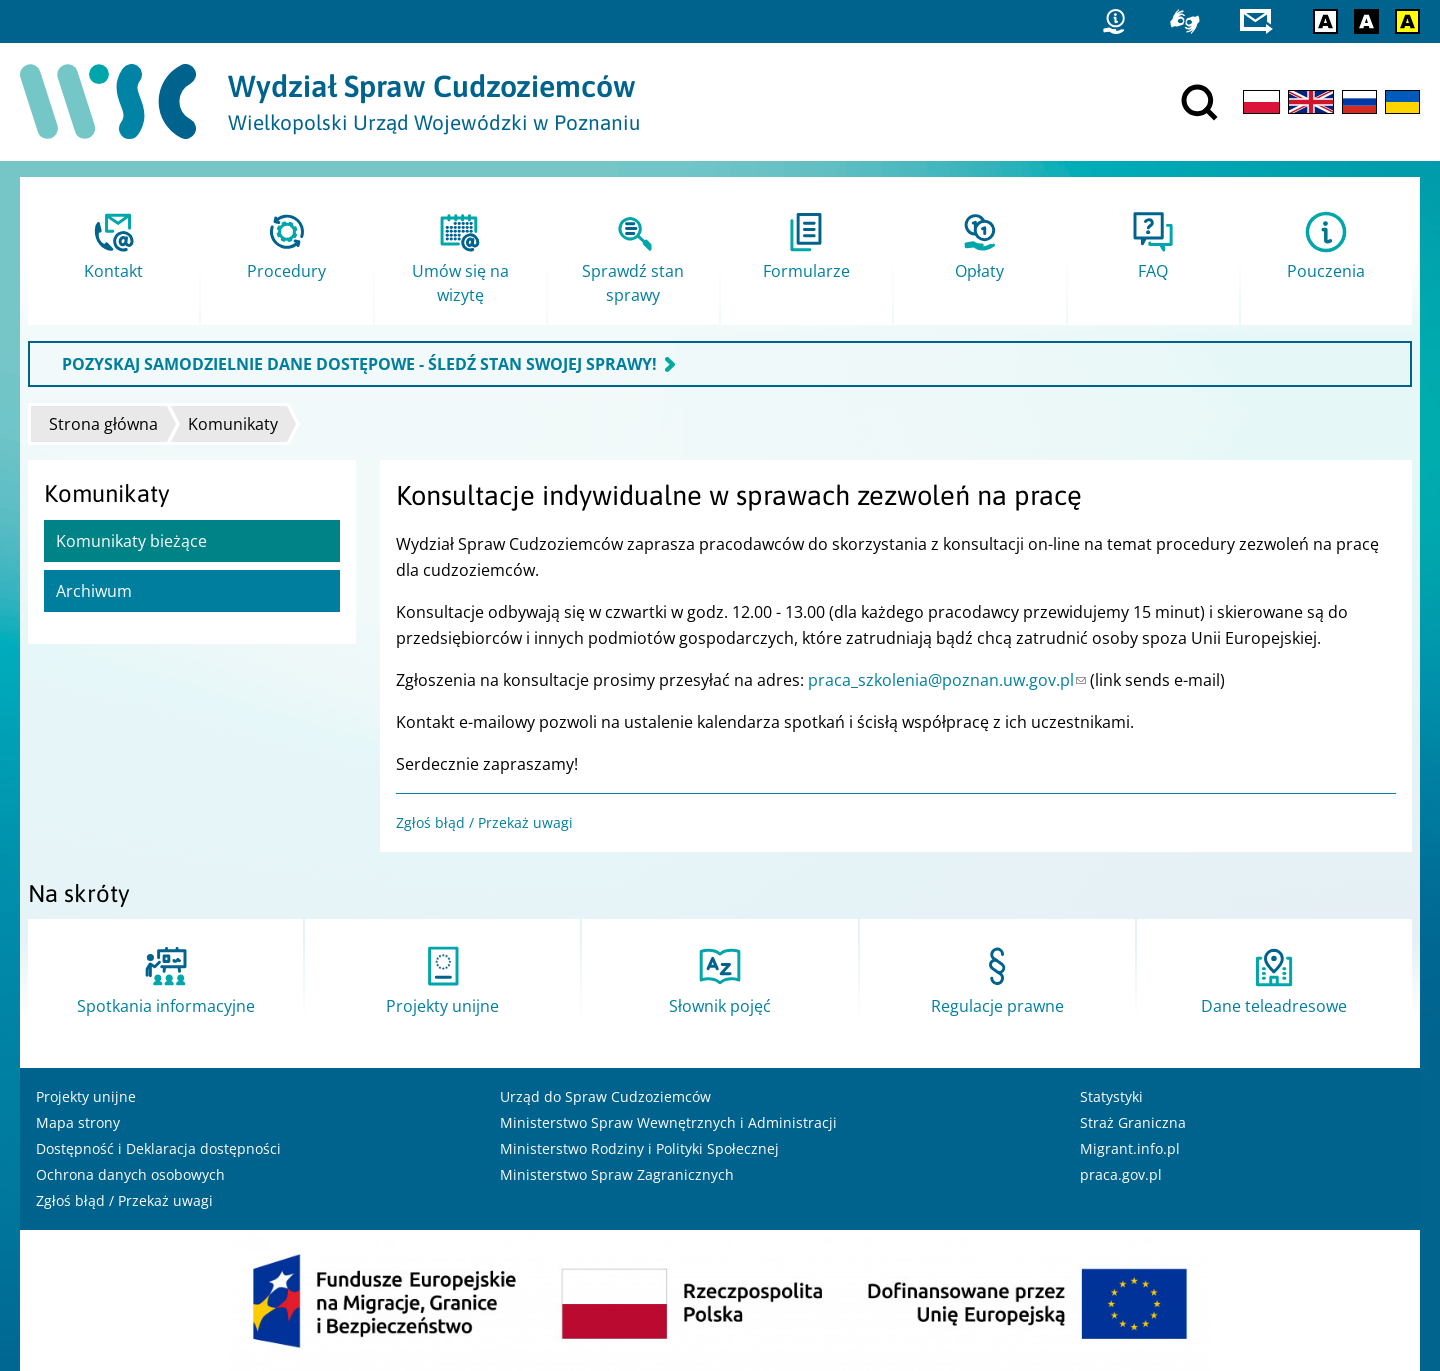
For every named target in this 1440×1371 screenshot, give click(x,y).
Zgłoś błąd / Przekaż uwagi (484, 822)
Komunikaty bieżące (131, 541)
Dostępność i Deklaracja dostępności (158, 1148)
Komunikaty (233, 424)
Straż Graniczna (1133, 1122)
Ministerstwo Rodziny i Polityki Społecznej (639, 1148)
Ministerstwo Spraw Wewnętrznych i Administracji (668, 1122)
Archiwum (94, 591)
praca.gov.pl (1121, 1174)
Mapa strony (78, 1122)
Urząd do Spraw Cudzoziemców (605, 1096)
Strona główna (103, 424)
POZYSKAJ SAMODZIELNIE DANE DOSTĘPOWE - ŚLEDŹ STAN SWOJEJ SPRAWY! (359, 364)
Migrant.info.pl (1130, 1148)
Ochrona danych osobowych (130, 1174)
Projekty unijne (86, 1096)
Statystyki (1111, 1096)
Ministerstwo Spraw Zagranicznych (617, 1174)
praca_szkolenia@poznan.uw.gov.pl (947, 680)
